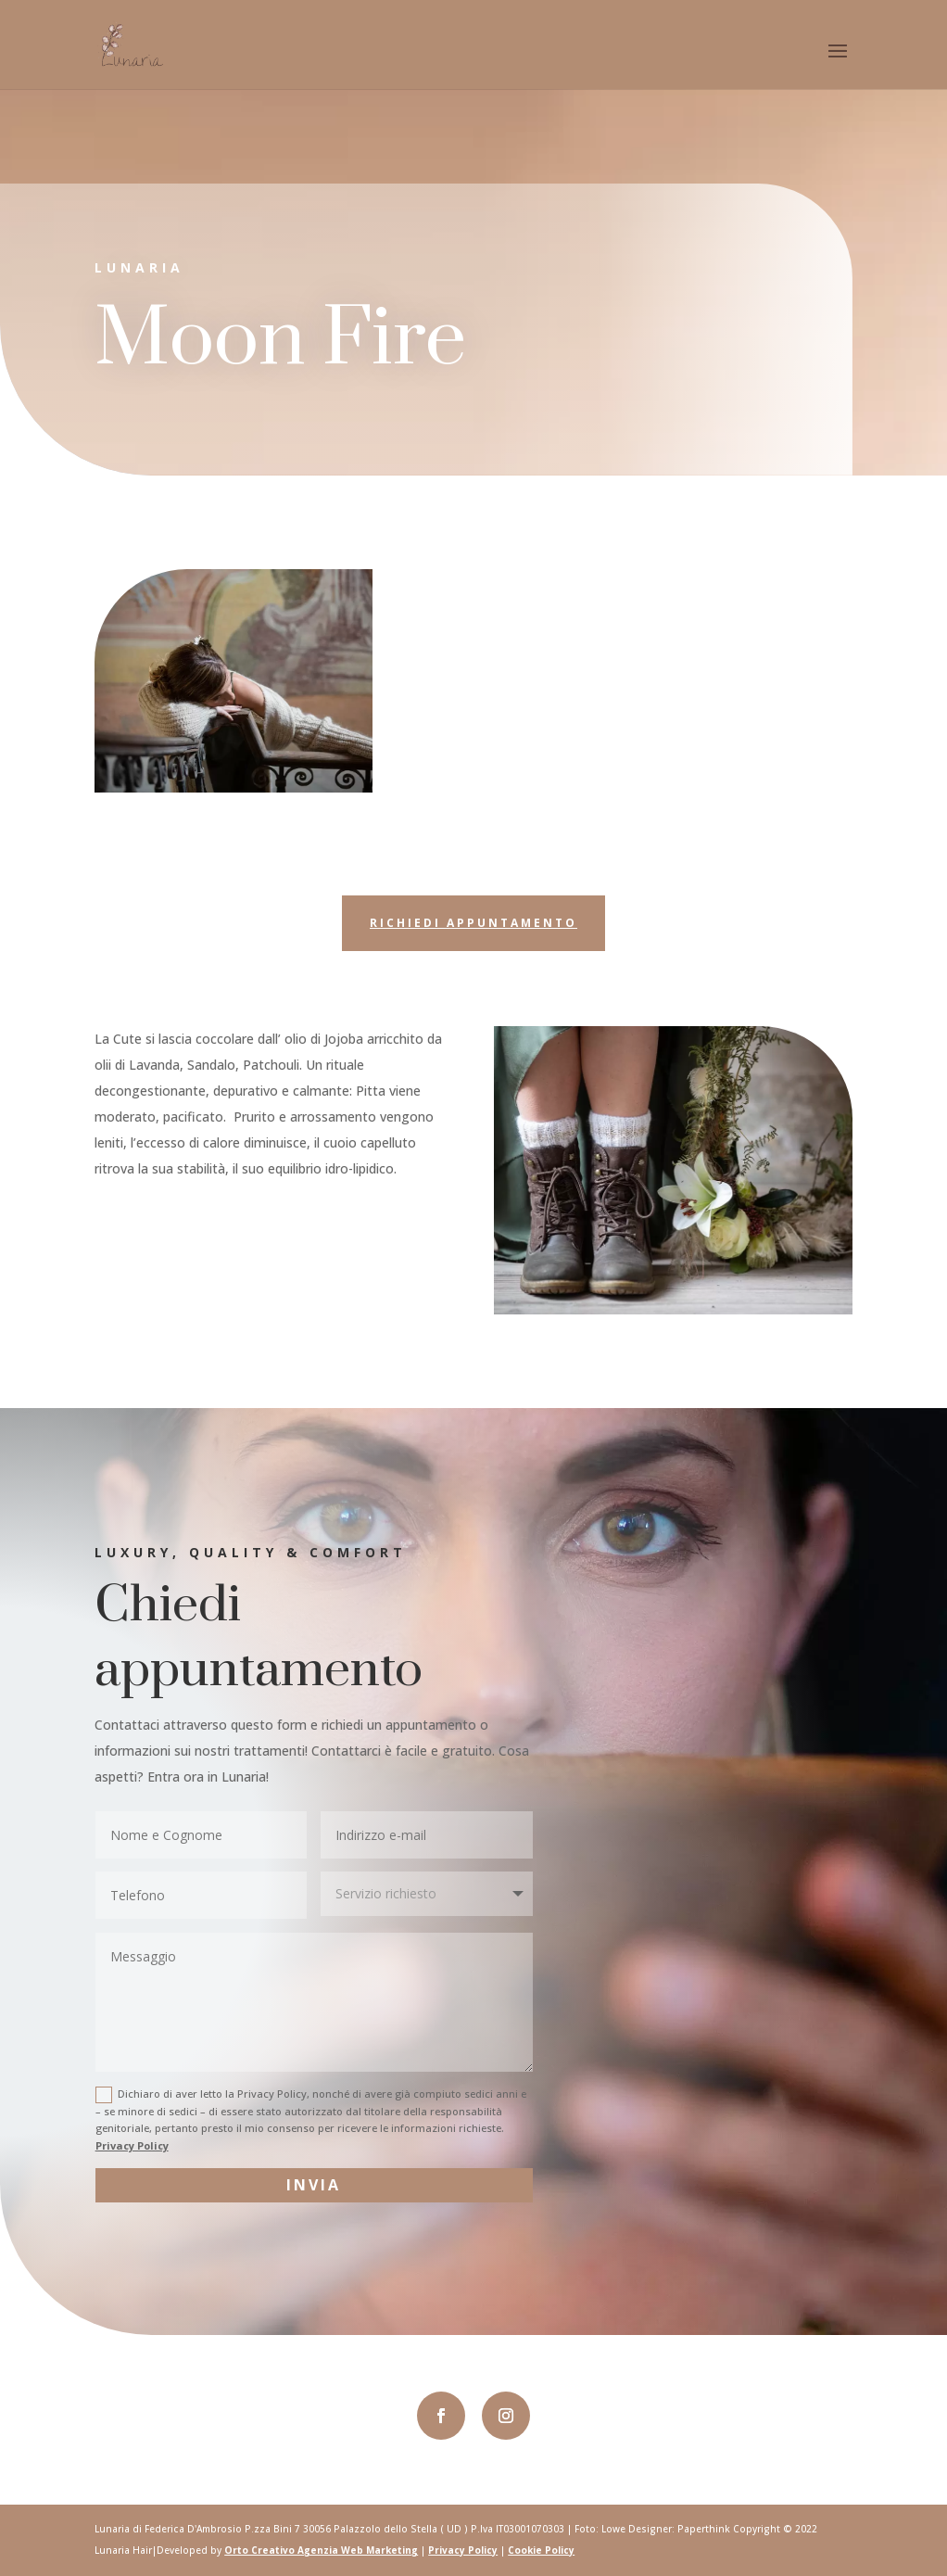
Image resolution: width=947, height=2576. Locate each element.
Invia (313, 2185)
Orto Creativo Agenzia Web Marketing (321, 2550)
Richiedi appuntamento (473, 923)
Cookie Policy (541, 2550)
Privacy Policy (132, 2145)
